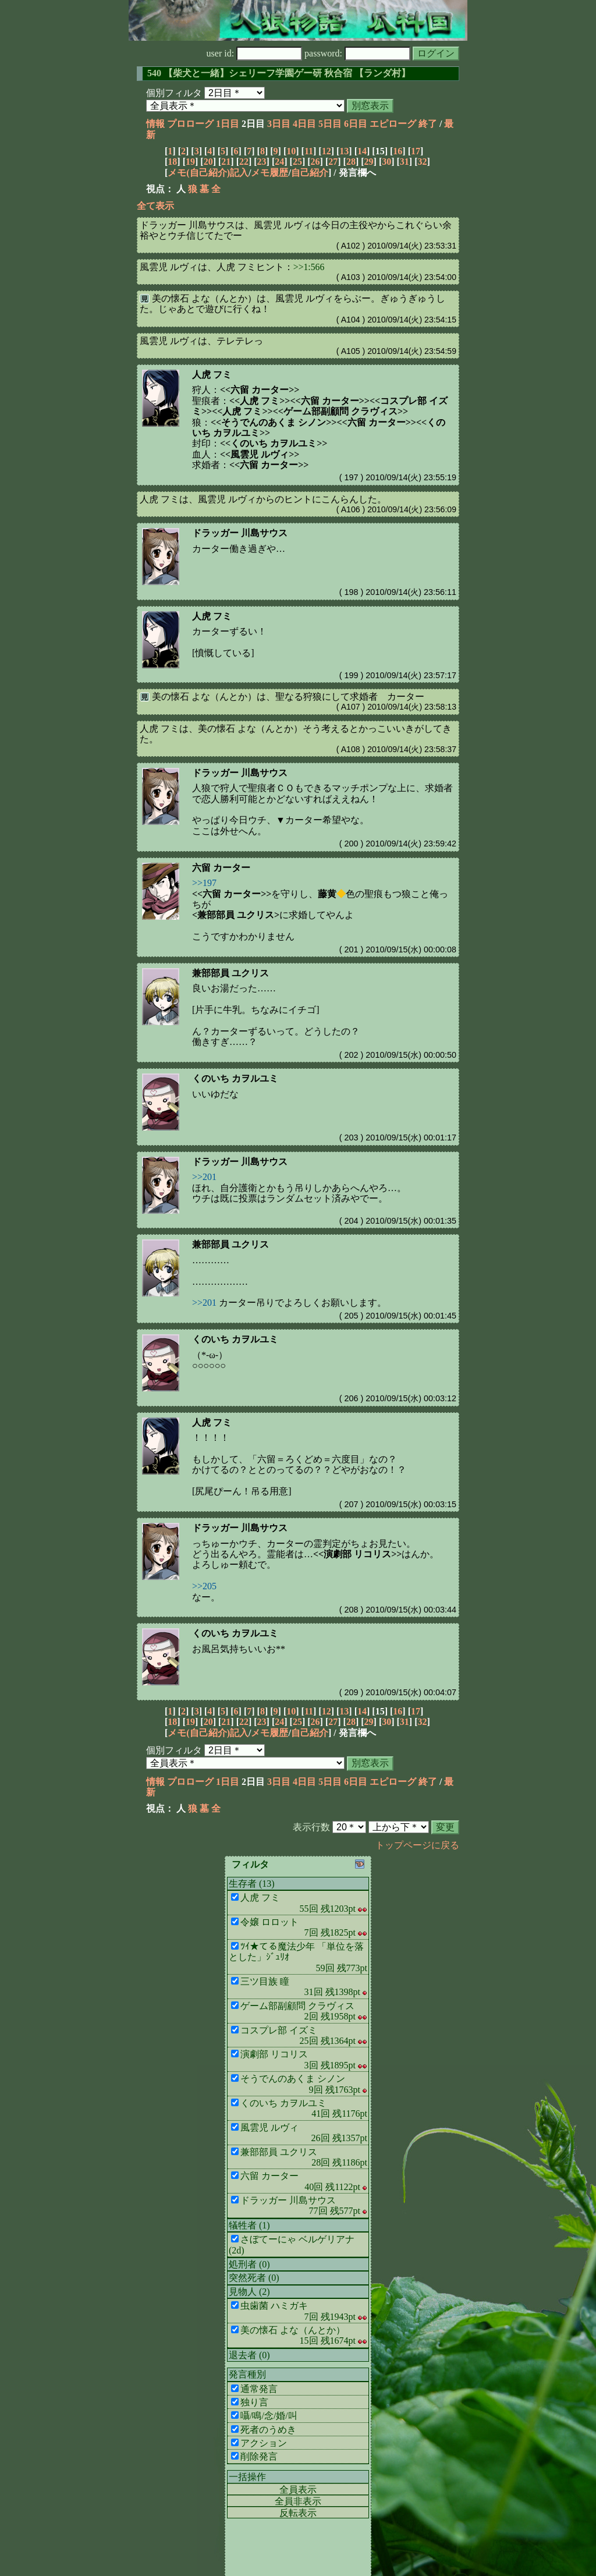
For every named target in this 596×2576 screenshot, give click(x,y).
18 (172, 161)
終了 (427, 124)
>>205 (204, 1586)
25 (297, 161)
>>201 (204, 1177)
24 (279, 161)
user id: (255, 53)
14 (362, 151)
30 (386, 161)
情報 (155, 124)
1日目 (227, 124)
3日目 (278, 124)
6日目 (355, 124)
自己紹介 (309, 173)
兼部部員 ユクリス (230, 973)
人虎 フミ (212, 375)
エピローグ (393, 124)
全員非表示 (298, 2501)
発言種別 (247, 2374)
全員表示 (298, 2489)
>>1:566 (308, 267)
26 (315, 161)
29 (369, 161)
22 (244, 161)
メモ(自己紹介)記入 (208, 173)
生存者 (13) (252, 1883)
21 (225, 161)
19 (190, 161)
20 (208, 161)
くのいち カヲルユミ (235, 1078)
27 (333, 161)
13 (344, 151)
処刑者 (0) (249, 2264)
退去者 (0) (249, 2355)
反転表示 (298, 2513)
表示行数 (311, 1827)
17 (415, 151)
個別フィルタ (174, 93)
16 (397, 151)
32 (422, 161)
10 (291, 151)
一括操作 (247, 2477)
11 (308, 151)
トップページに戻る (417, 1845)
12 (326, 151)
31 (404, 161)
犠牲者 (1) (249, 2225)
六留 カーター (221, 868)
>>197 (204, 883)
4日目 (304, 124)
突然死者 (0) (254, 2278)
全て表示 (155, 206)
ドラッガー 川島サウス (240, 533)
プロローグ (190, 124)
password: (357, 53)
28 (351, 161)
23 (262, 161)
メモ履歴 (269, 173)
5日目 (330, 124)
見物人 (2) (249, 2292)
